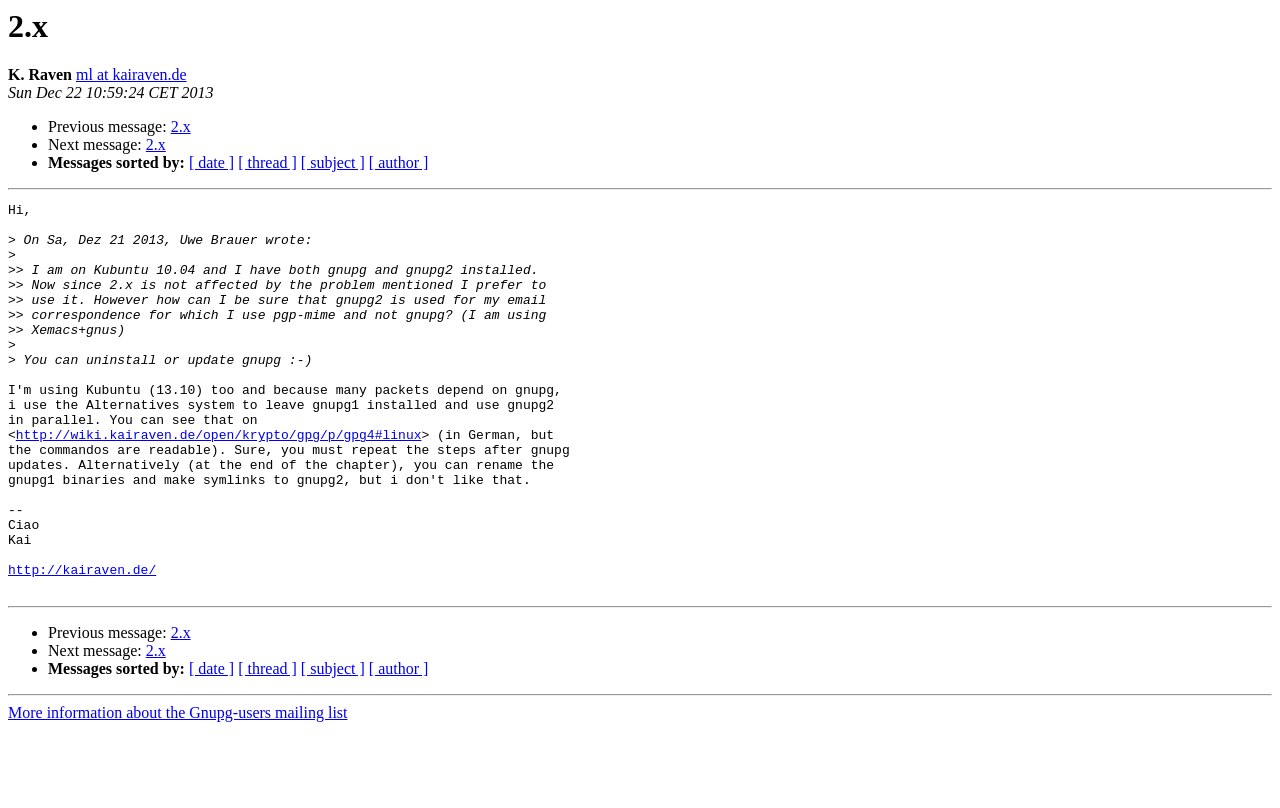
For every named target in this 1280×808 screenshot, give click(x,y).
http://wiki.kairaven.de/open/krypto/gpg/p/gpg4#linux (219, 482)
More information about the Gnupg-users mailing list (178, 790)
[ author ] (399, 162)
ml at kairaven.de (131, 74)
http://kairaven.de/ (82, 644)
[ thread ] (267, 162)
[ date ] (211, 162)
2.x (181, 126)
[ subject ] (333, 162)
